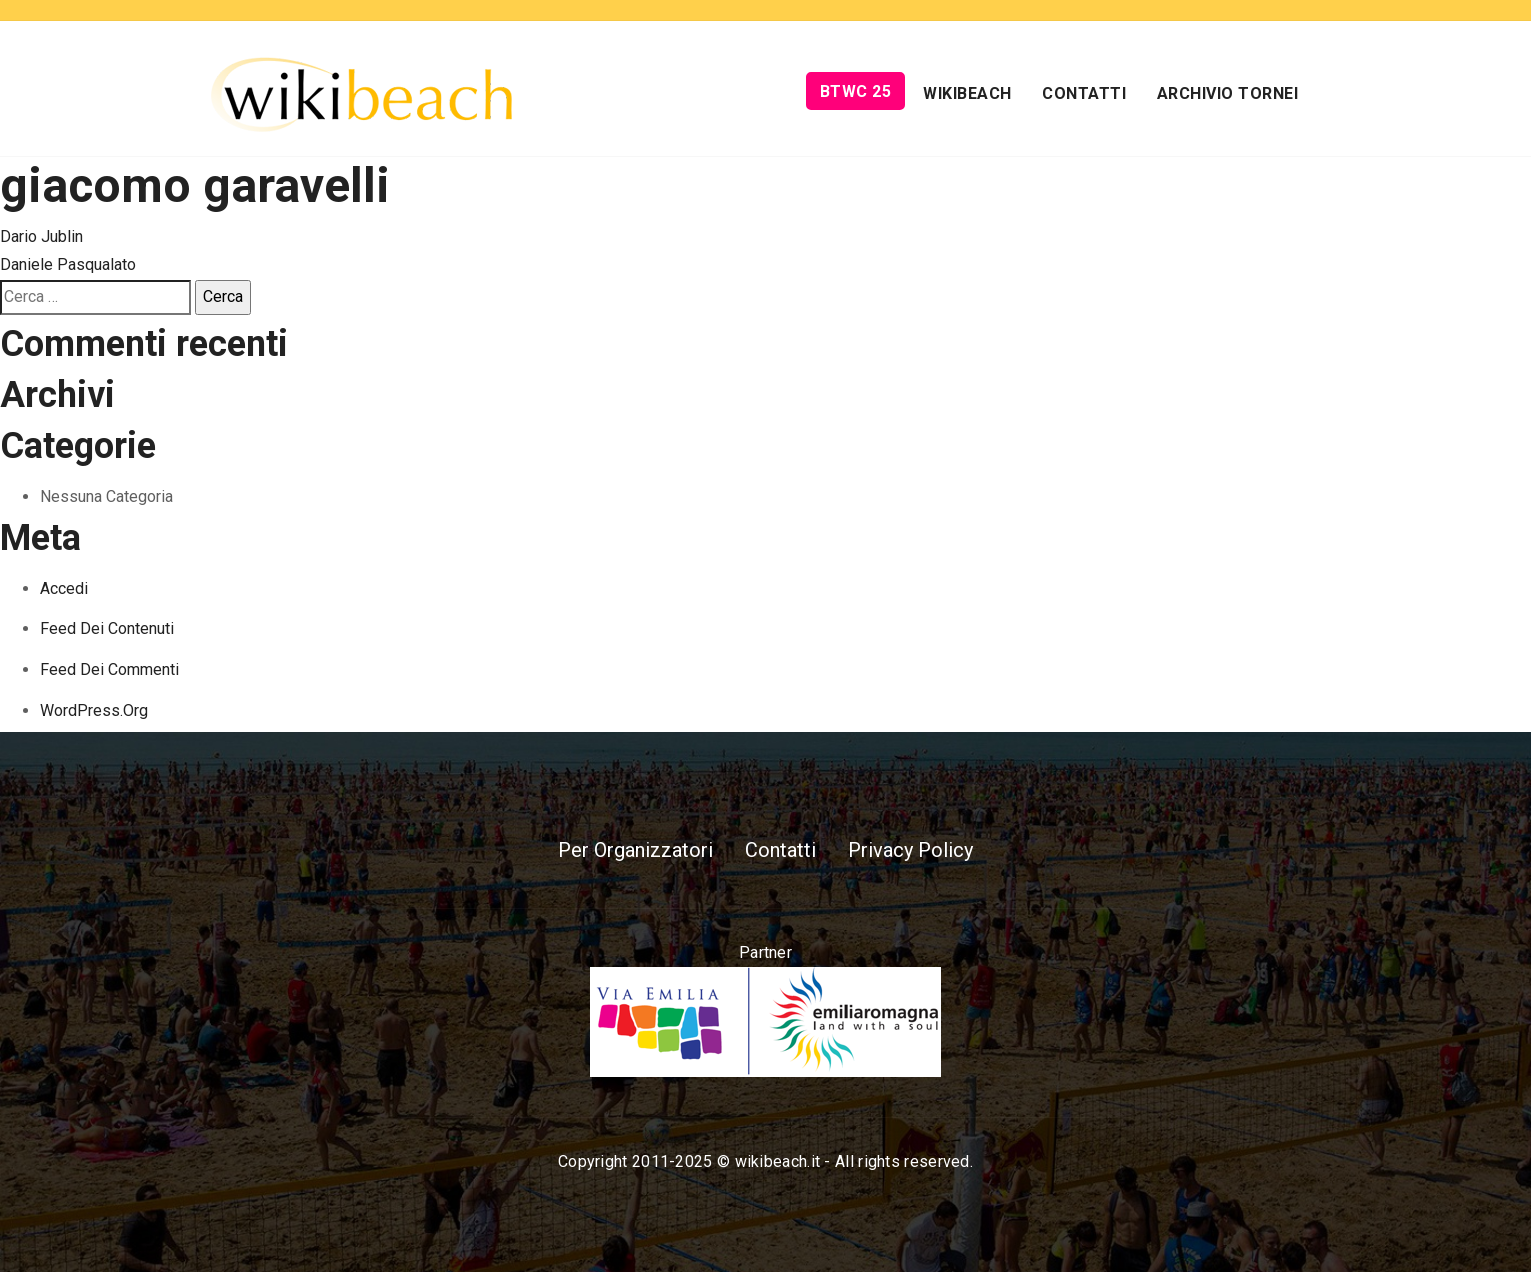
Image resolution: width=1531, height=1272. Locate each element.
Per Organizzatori (635, 850)
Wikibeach (967, 93)
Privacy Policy (910, 850)
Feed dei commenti (109, 669)
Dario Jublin (41, 236)
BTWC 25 (856, 91)
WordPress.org (94, 710)
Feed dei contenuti (107, 628)
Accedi (64, 588)
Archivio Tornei (1228, 93)
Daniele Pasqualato (68, 264)
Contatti (1084, 93)
